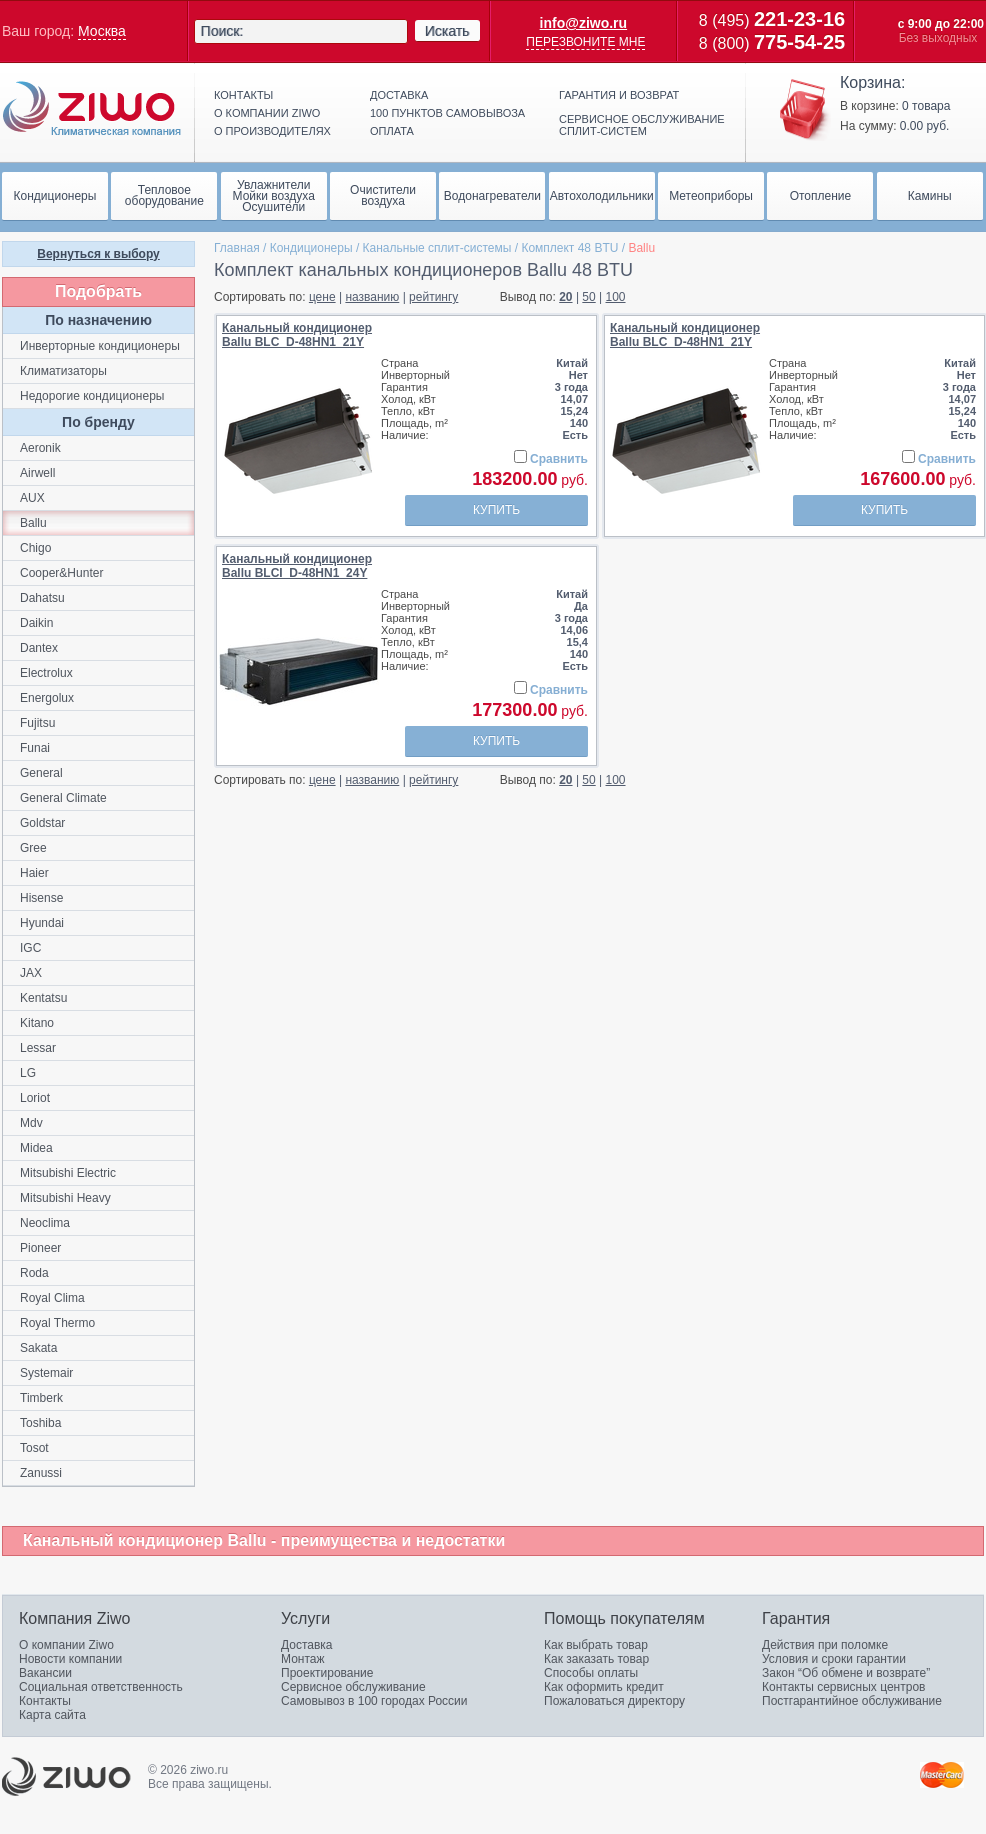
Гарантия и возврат (619, 95)
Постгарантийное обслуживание (852, 1701)
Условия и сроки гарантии (834, 1659)
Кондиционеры (311, 248)
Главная (237, 248)
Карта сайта (52, 1715)
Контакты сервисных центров (843, 1687)
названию (372, 297)
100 (616, 297)
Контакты (243, 95)
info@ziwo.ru (584, 23)
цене (322, 297)
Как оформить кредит (604, 1687)
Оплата (392, 131)
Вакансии (45, 1673)
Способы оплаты (591, 1673)
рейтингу (433, 297)
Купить (496, 510)
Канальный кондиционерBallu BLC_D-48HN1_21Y (297, 335)
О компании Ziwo (66, 1645)
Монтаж (303, 1659)
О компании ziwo (267, 113)
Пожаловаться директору (614, 1701)
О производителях (272, 131)
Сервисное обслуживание (353, 1687)
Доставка (399, 95)
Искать (447, 31)
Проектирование (327, 1673)
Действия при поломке (825, 1645)
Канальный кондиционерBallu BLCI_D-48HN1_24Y (297, 566)
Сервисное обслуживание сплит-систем (642, 125)
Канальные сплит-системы (437, 248)
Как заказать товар (596, 1659)
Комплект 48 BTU (569, 248)
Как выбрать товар (596, 1645)
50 (588, 297)
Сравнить (559, 459)
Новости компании (70, 1659)
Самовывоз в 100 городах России (374, 1701)
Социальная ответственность (101, 1687)
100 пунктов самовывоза (447, 113)
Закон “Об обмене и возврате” (846, 1673)
